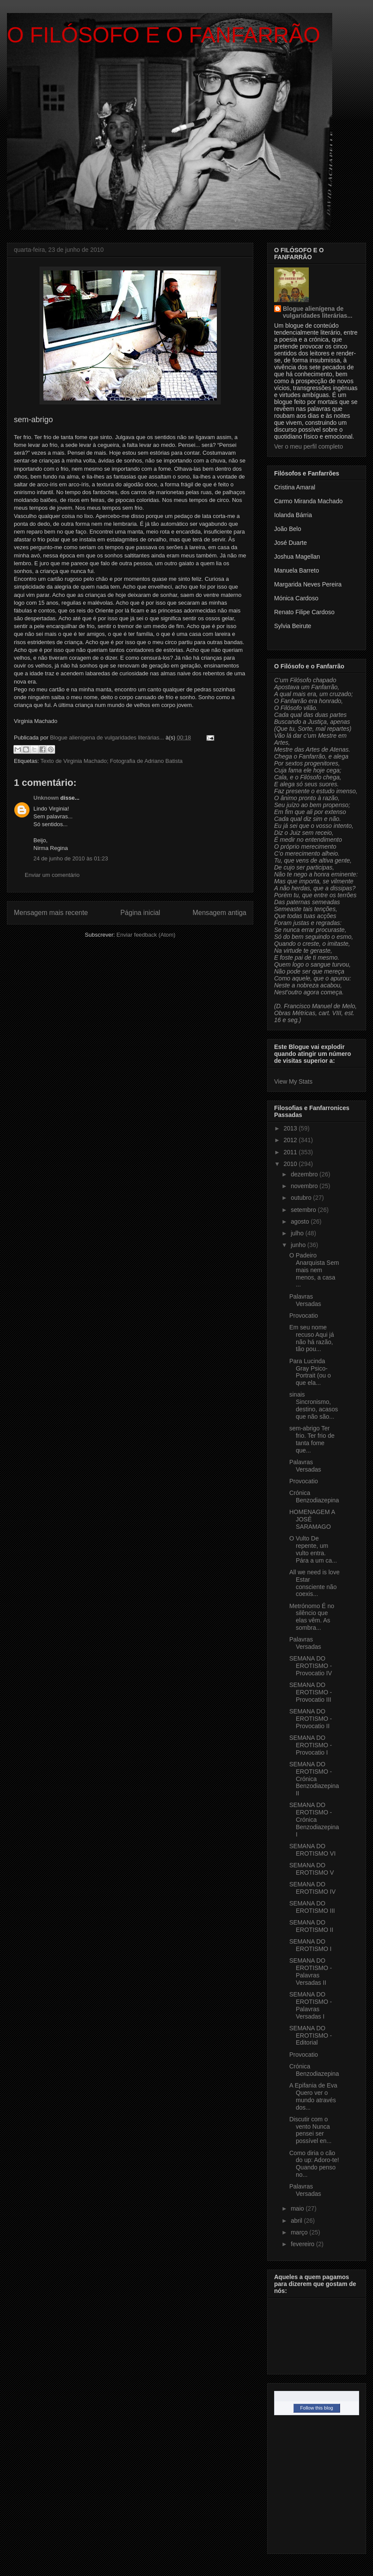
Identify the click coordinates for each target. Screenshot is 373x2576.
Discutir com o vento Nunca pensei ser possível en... (310, 2130)
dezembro (305, 1174)
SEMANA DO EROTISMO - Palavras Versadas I (310, 2005)
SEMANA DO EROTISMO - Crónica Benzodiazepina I (314, 1819)
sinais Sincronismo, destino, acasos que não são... (313, 1405)
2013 (291, 1128)
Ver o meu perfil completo (308, 446)
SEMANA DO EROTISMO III (312, 1907)
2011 (291, 1152)
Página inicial (140, 912)
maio (298, 2208)
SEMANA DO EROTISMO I (310, 1945)
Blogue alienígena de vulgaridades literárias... (317, 312)
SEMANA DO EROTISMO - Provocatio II (310, 1718)
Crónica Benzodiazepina (314, 1496)
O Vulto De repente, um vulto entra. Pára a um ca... (313, 1549)
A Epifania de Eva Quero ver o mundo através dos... (313, 2096)
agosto (301, 1221)
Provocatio (303, 1315)
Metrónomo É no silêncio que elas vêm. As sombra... (311, 1616)
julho (298, 1233)
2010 (291, 1163)
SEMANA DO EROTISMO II (311, 1926)
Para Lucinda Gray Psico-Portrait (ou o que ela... (310, 1372)
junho (299, 1244)
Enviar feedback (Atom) (146, 934)
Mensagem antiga (219, 912)
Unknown (46, 798)
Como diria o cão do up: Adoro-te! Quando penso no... (314, 2163)
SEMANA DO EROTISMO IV (312, 1888)
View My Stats (293, 1081)
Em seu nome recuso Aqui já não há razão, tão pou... (311, 1338)
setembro (304, 1209)
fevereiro (303, 2244)
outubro (302, 1197)
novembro (305, 1185)
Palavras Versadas (305, 1300)
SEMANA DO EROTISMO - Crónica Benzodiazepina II (314, 1779)
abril (297, 2220)
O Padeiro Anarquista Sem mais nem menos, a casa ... (314, 1270)
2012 (291, 1140)
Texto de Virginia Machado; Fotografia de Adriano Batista (111, 761)
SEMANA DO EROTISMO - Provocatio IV (310, 1666)
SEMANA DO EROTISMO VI (312, 1850)
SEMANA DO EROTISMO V (311, 1869)
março (300, 2232)
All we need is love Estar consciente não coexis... (314, 1583)
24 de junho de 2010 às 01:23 (70, 858)
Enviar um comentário (52, 875)
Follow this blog (316, 2407)
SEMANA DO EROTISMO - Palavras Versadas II (310, 1971)
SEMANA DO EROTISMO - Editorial (310, 2035)
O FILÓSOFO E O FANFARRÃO (163, 35)
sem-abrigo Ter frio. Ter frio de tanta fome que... (311, 1439)
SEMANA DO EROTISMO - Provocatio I (310, 1745)
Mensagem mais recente (51, 912)
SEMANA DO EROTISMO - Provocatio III (310, 1692)
